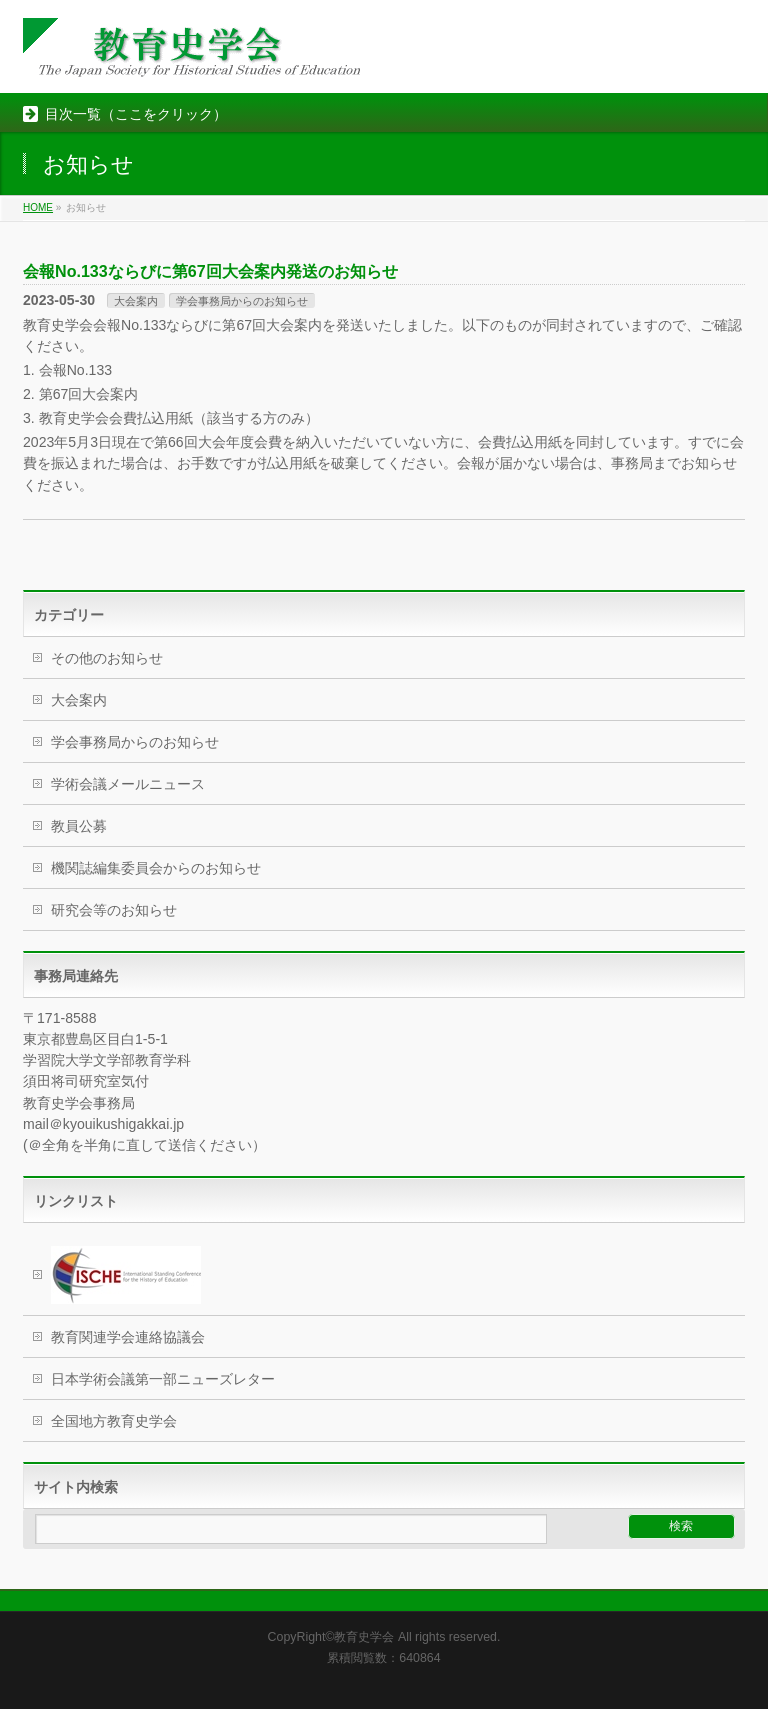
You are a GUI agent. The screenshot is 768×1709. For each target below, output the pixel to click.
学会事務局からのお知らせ (242, 301)
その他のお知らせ (107, 658)
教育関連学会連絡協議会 (128, 1337)
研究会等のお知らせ (114, 910)
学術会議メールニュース (128, 784)
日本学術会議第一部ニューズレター (163, 1379)
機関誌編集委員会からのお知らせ (156, 868)
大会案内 (136, 301)
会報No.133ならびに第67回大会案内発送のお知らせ (210, 271)
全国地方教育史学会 (114, 1421)
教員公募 (79, 826)
